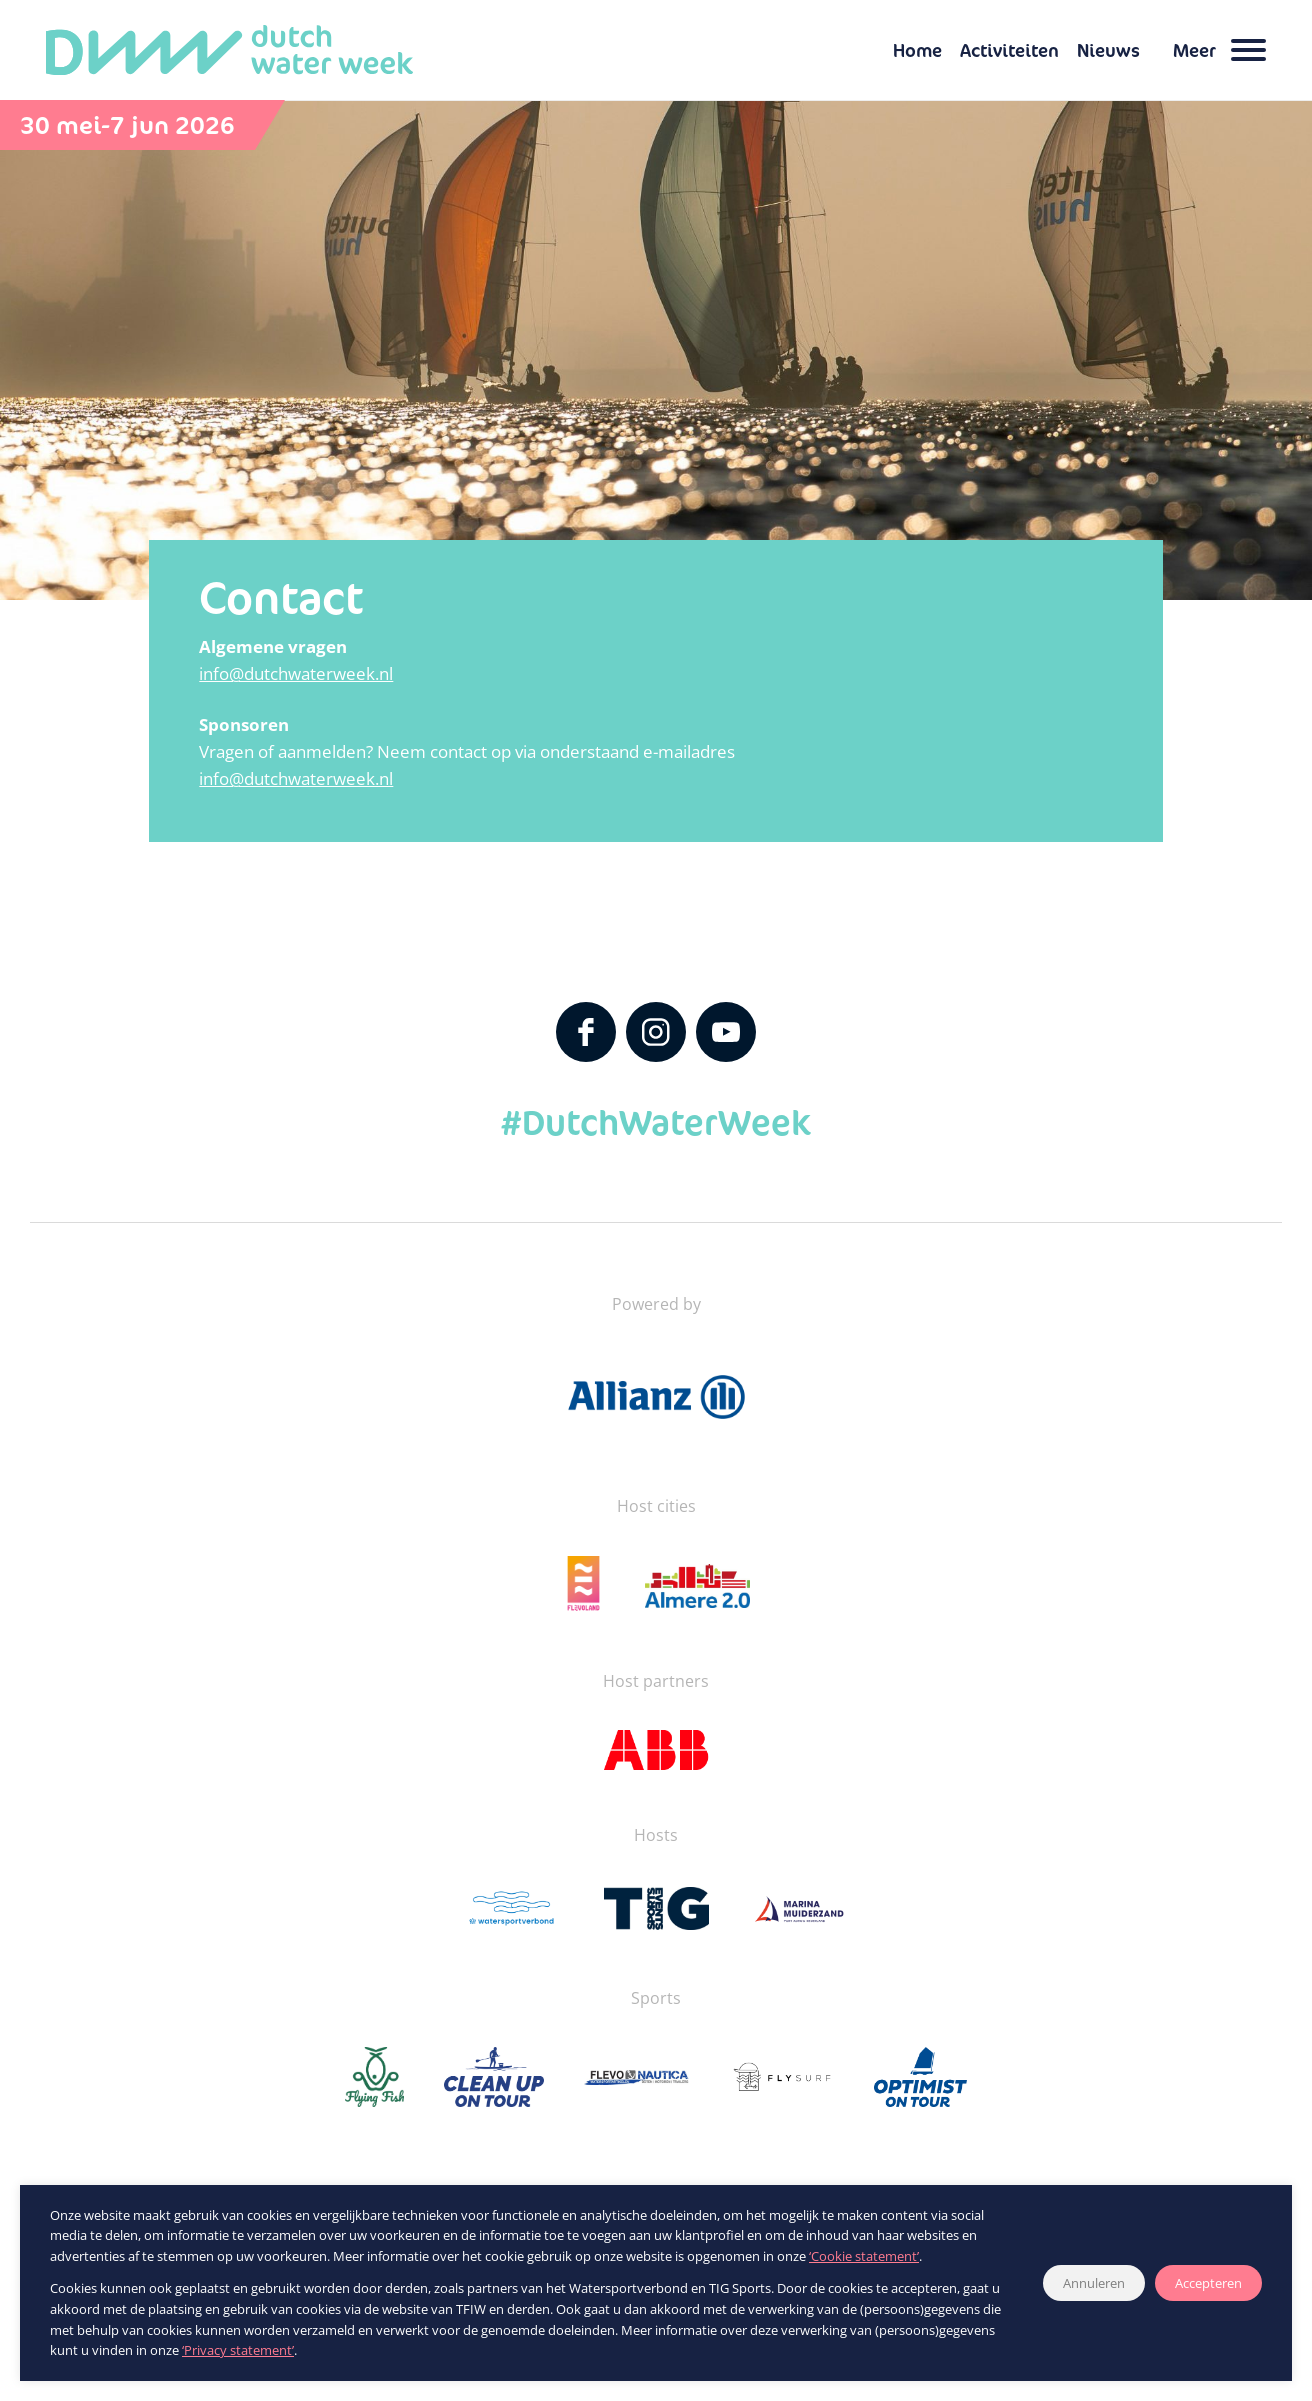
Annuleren (1094, 2283)
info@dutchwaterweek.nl (296, 673)
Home (917, 50)
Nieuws (1108, 50)
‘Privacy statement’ (238, 2350)
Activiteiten (1009, 50)
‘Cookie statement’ (864, 2256)
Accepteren (1208, 2283)
